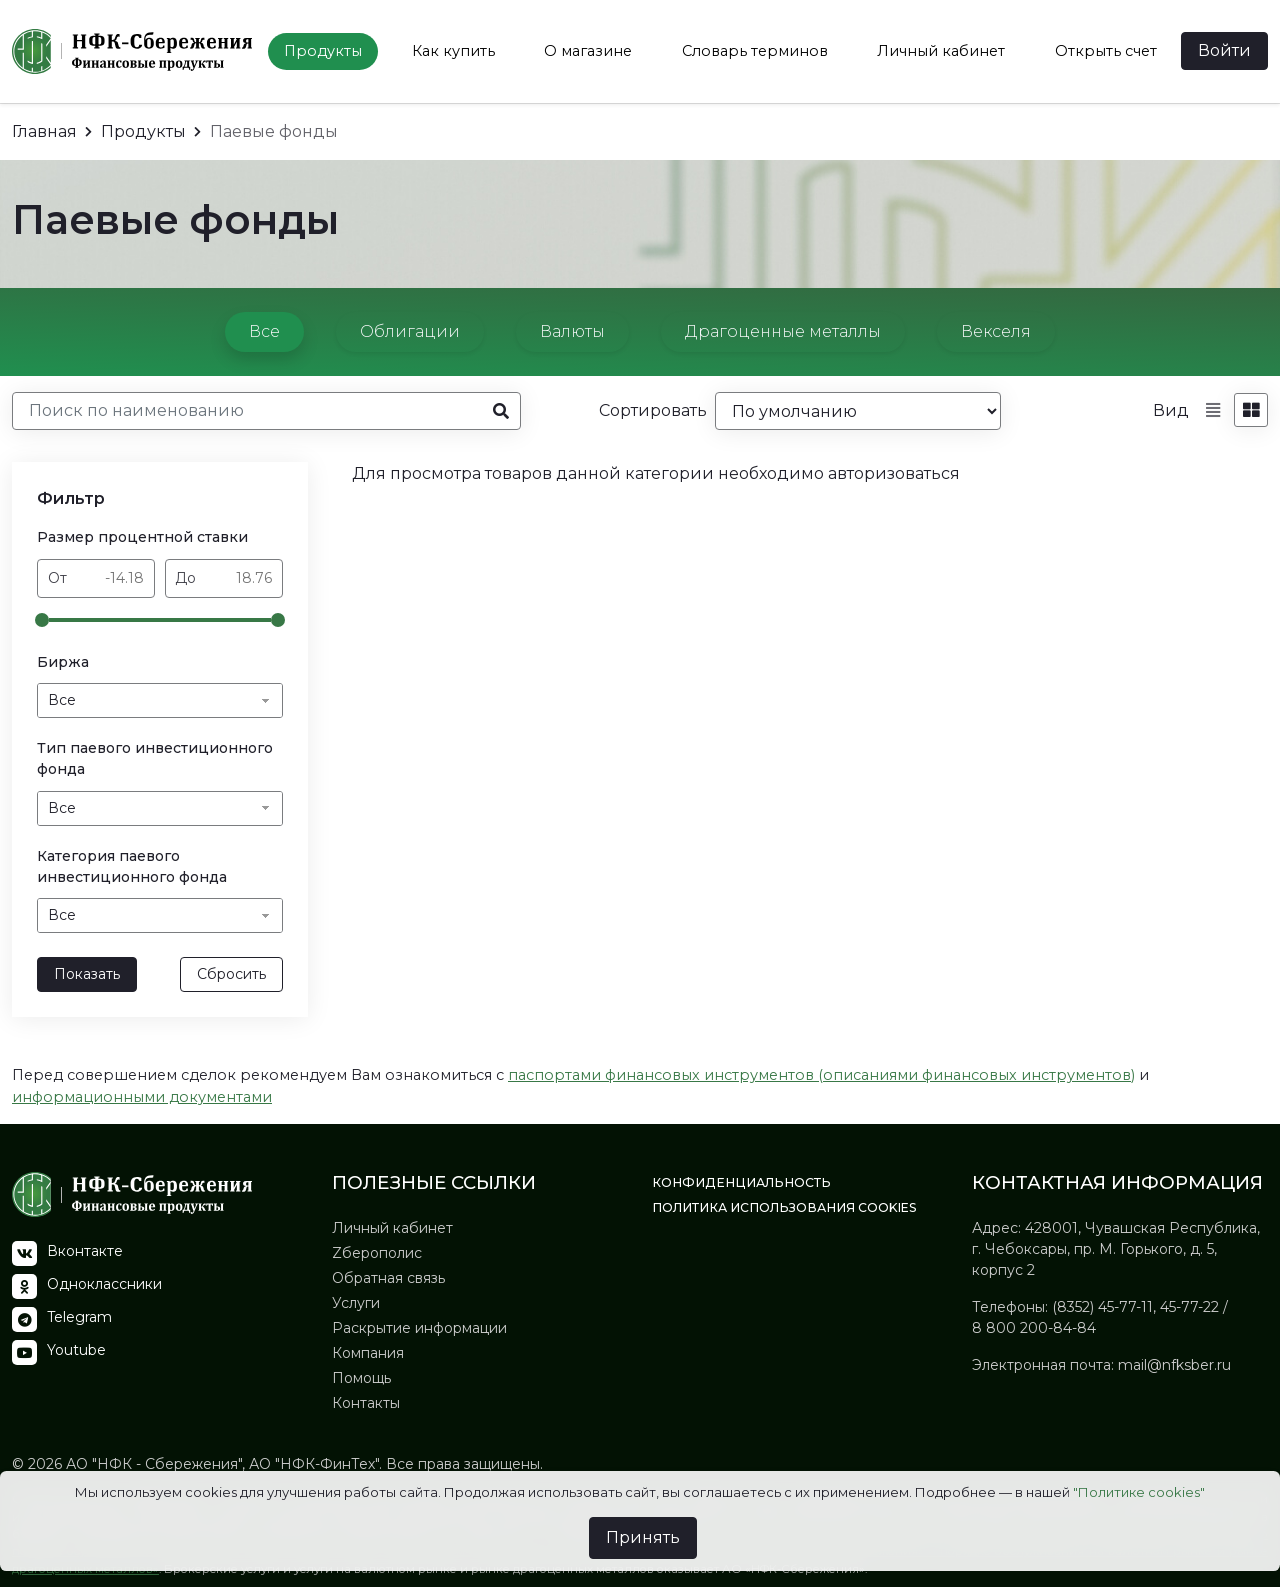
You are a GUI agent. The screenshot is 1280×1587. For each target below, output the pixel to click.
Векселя (996, 331)
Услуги (356, 1303)
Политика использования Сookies (784, 1207)
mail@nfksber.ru (1174, 1365)
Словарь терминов (755, 51)
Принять (643, 1537)
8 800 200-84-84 (1034, 1328)
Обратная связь (388, 1278)
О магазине (588, 51)
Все (264, 331)
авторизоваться (894, 473)
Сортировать (653, 410)
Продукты (323, 51)
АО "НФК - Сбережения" (152, 1464)
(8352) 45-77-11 (1102, 1307)
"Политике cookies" (1139, 1492)
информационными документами (142, 1097)
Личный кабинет (941, 51)
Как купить (453, 51)
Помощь (361, 1378)
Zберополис (377, 1253)
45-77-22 (1189, 1307)
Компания (368, 1353)
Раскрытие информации (419, 1328)
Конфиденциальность (741, 1182)
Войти (1224, 50)
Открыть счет (1106, 51)
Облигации (410, 331)
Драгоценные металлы (783, 331)
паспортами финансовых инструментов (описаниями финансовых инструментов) (821, 1075)
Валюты (572, 331)
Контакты (366, 1403)
